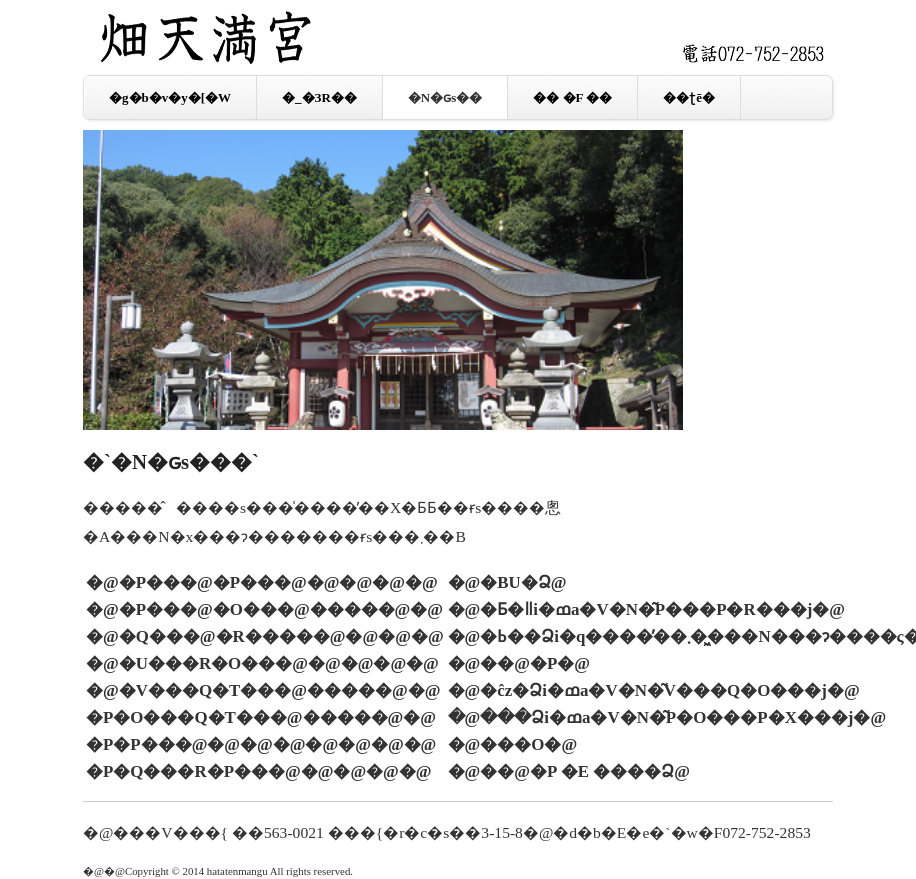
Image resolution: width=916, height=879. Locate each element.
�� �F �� (572, 97)
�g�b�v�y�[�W (170, 97)
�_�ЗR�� (319, 97)
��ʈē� (689, 97)
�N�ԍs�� (445, 97)
